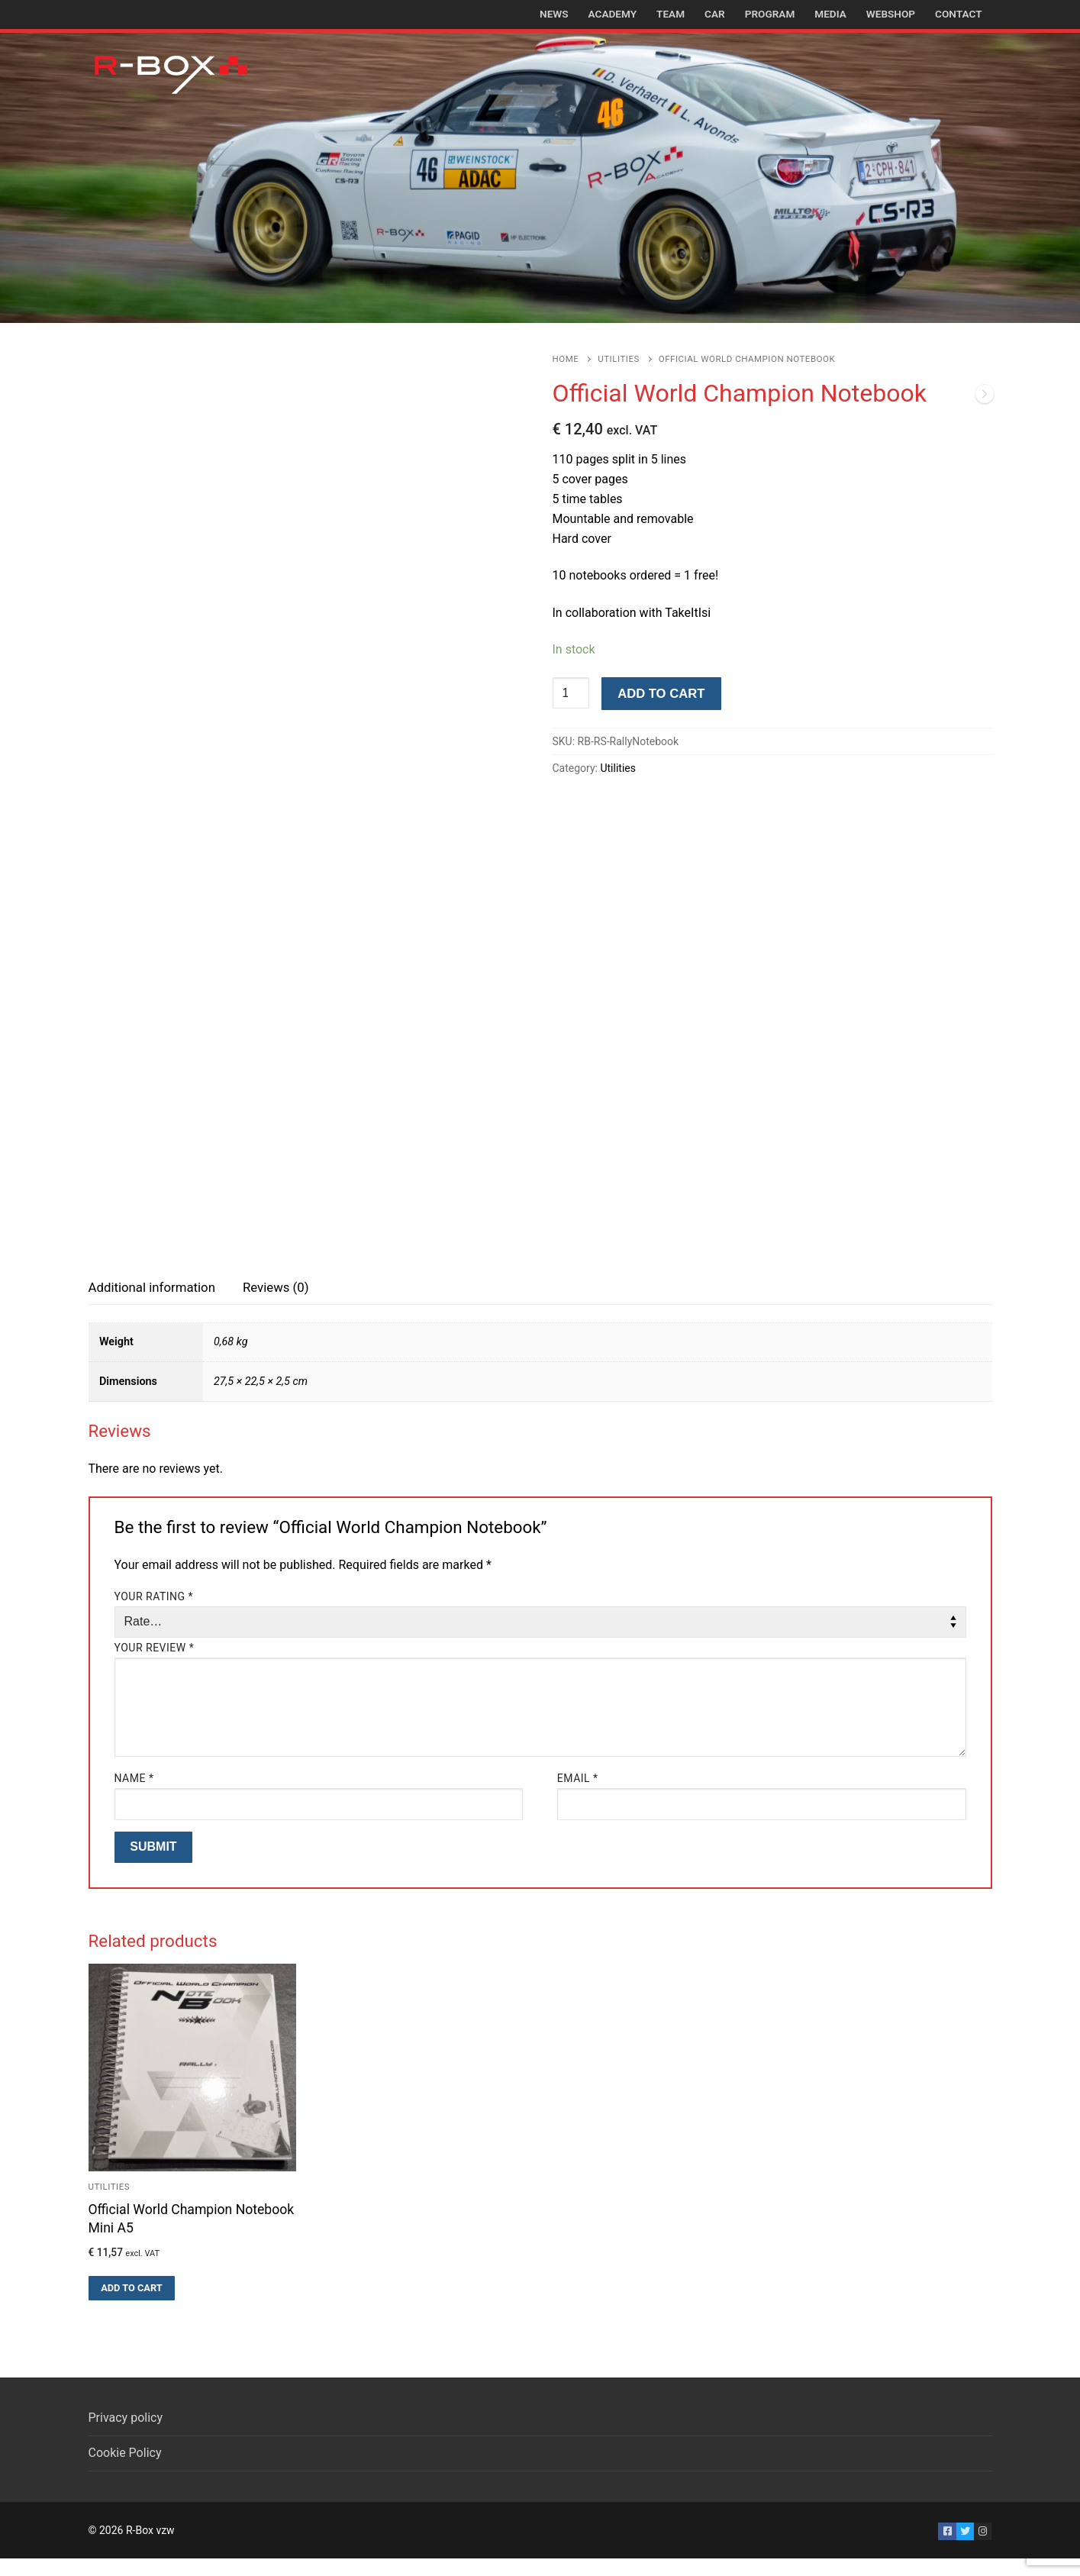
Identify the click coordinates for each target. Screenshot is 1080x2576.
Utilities (619, 358)
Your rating (154, 1613)
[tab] (152, 1305)
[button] (132, 2306)
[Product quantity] (571, 693)
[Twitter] (965, 2548)
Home (566, 358)
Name (134, 1796)
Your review (154, 1665)
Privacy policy (126, 2435)
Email (577, 1796)
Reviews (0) (276, 1304)
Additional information (152, 1304)
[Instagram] (982, 2548)
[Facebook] (947, 2548)
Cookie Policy (125, 2470)
